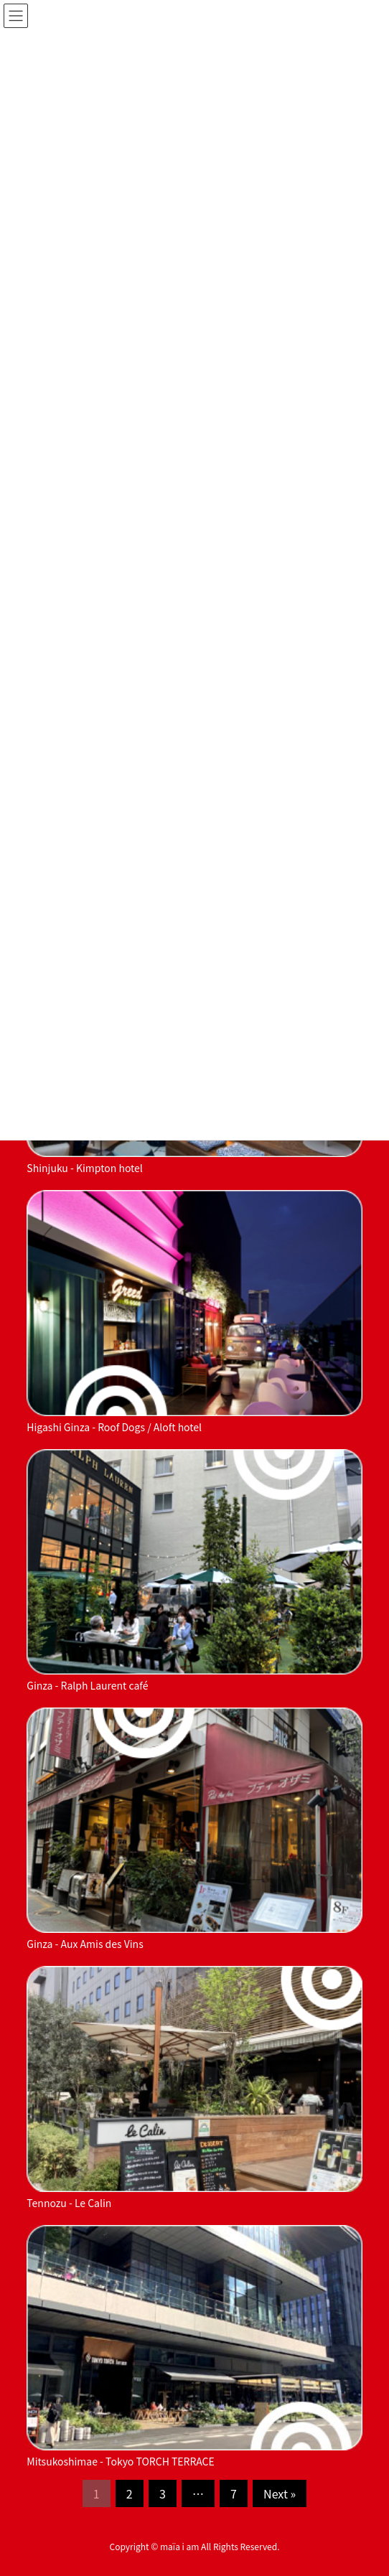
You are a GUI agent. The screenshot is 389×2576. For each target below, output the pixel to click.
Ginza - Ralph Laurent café (87, 1685)
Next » (279, 2493)
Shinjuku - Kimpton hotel (85, 1168)
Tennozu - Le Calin (69, 2203)
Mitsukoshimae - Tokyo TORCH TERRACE (120, 2461)
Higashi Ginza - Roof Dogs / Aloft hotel (114, 1427)
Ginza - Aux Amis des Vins (85, 1943)
